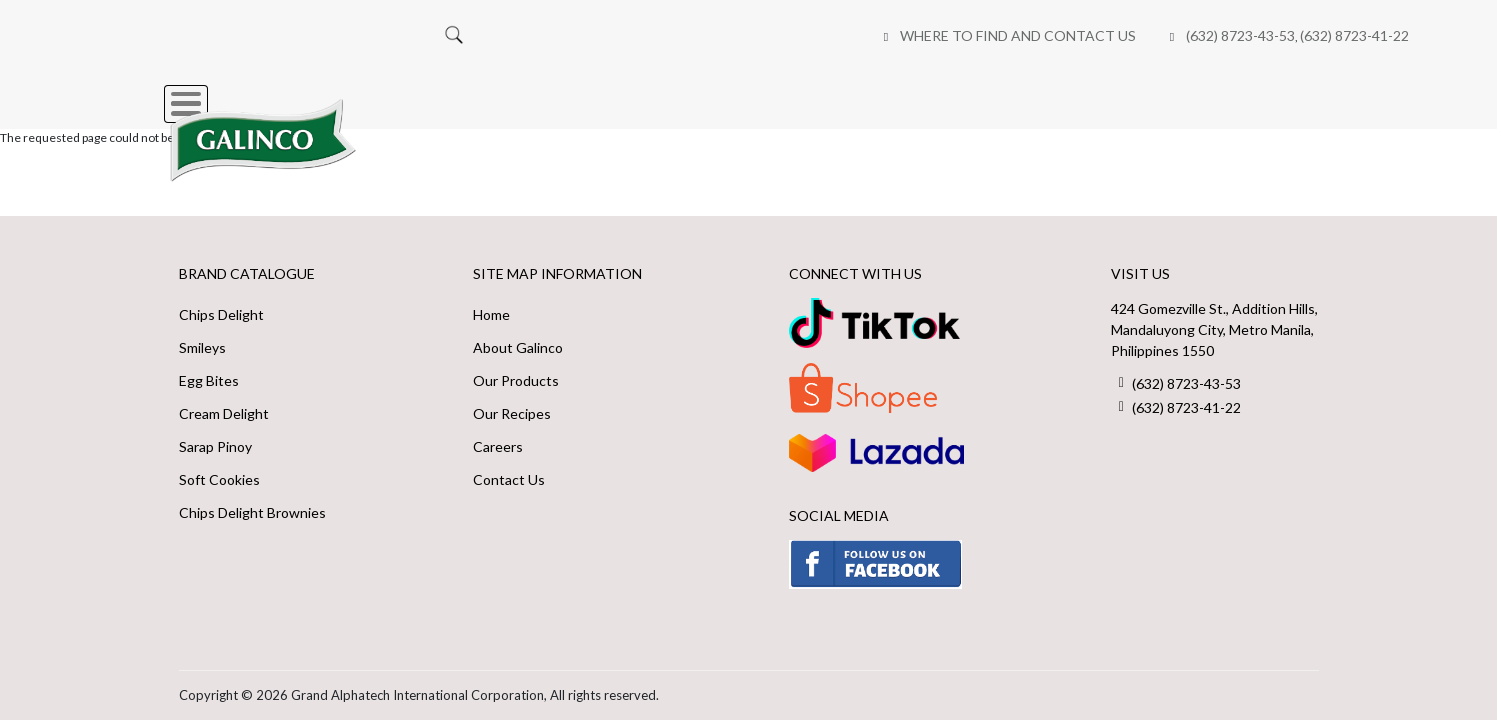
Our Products (516, 380)
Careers (1074, 93)
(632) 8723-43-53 (743, 35)
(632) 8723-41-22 (857, 35)
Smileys (202, 347)
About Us (663, 93)
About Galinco (518, 347)
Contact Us (509, 479)
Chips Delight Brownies (252, 512)
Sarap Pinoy (215, 446)
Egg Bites (209, 380)
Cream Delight (224, 413)
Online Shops (942, 93)
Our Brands (531, 93)
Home (414, 93)
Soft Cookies (219, 479)
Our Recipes (794, 93)
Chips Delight (221, 314)
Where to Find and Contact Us (521, 35)
